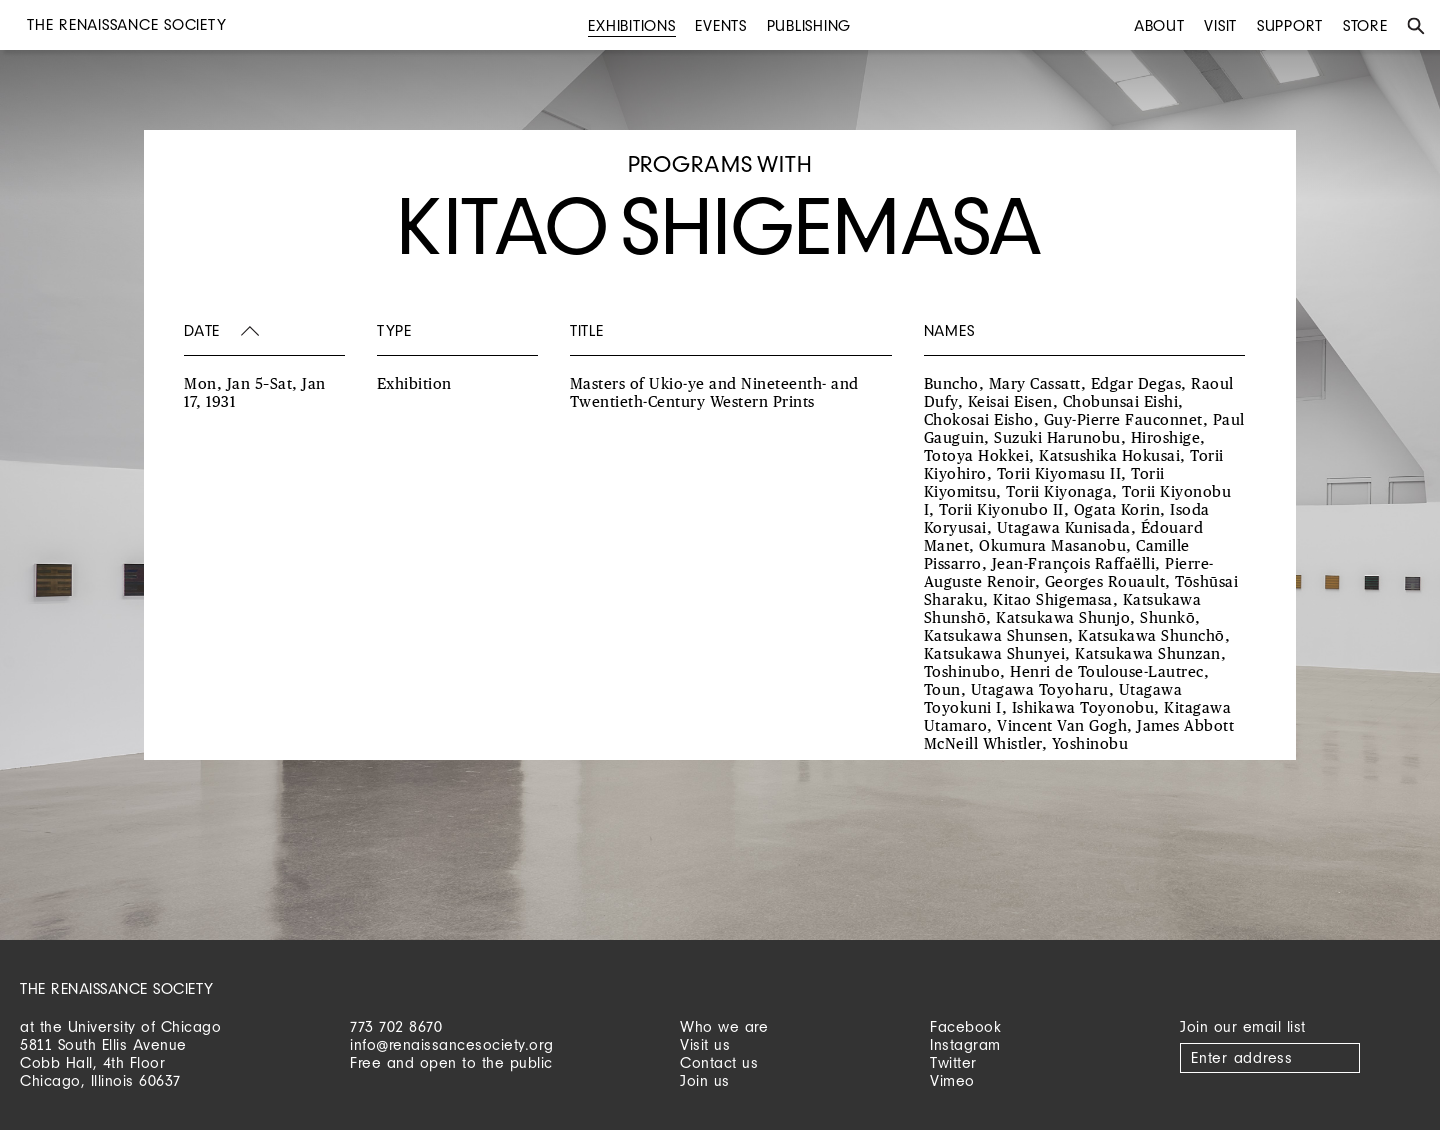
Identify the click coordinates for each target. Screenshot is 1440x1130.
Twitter (953, 1062)
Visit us (705, 1044)
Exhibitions (631, 25)
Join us (705, 1080)
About (1159, 25)
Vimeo (952, 1080)
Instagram (965, 1044)
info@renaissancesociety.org (452, 1044)
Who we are (724, 1026)
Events (721, 25)
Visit (1220, 25)
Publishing (809, 25)
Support (1290, 25)
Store (1365, 25)
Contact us (719, 1062)
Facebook (965, 1026)
